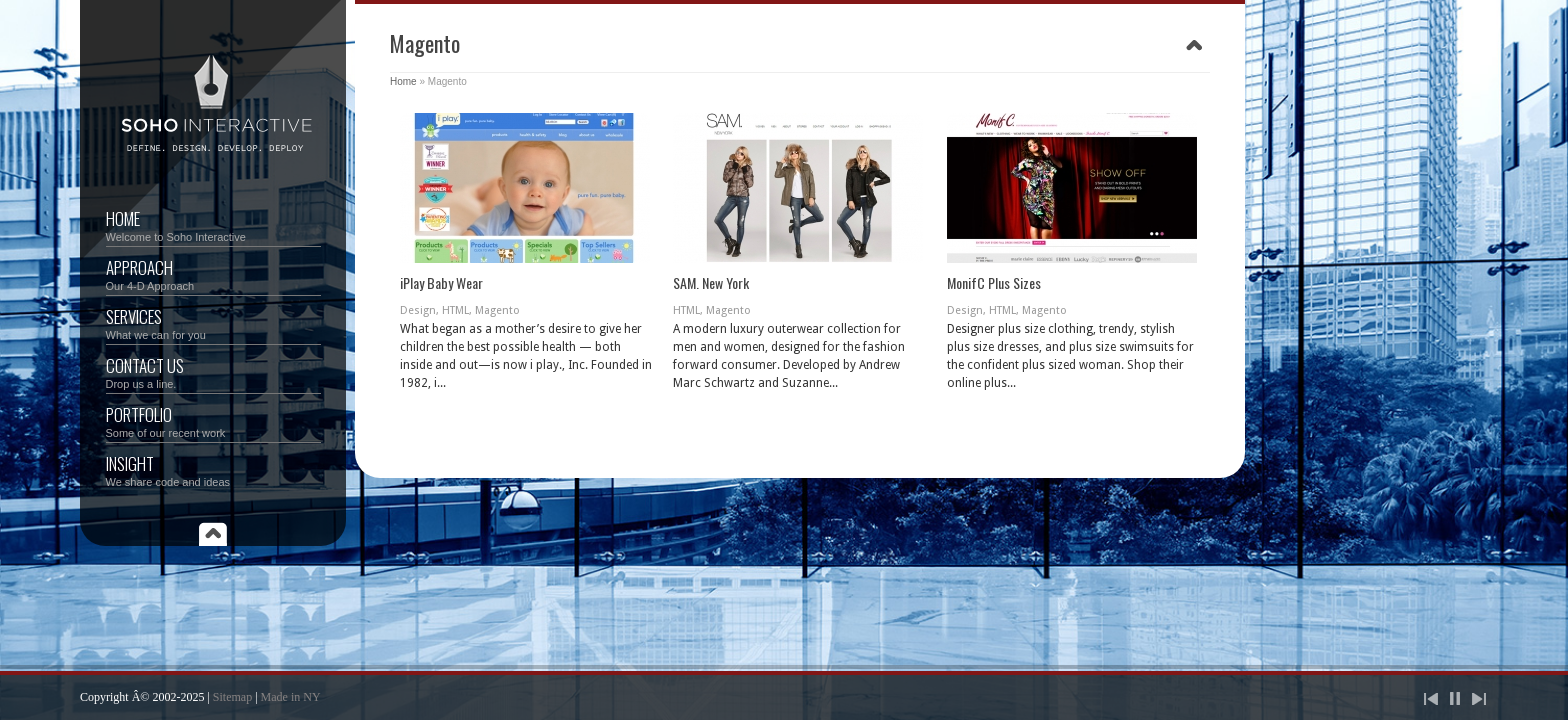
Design (418, 310)
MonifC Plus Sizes (994, 282)
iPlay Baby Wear (441, 282)
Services (213, 322)
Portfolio (213, 420)
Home (213, 224)
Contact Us (213, 371)
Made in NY (291, 697)
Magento (497, 310)
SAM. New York (711, 282)
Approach (213, 273)
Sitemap (232, 697)
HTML (455, 310)
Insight (213, 469)
